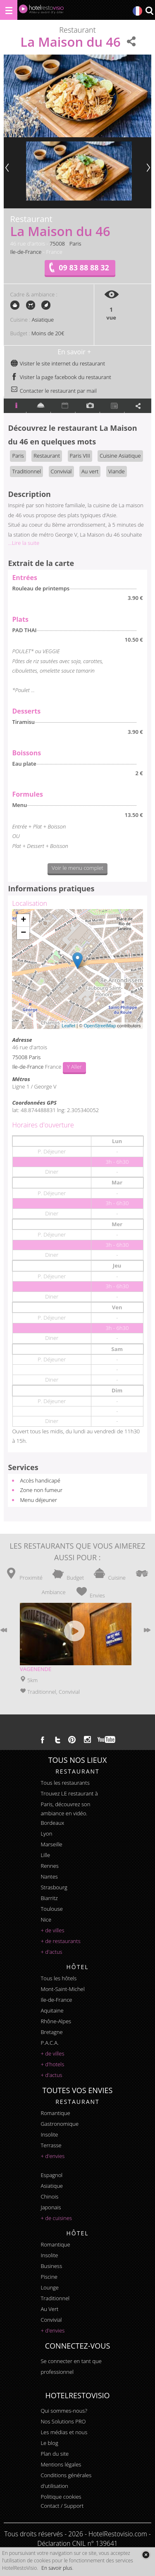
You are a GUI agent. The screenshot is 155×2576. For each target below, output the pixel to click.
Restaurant (46, 455)
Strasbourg (54, 1887)
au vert (49, 2309)
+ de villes (52, 1930)
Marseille (51, 1844)
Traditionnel (26, 471)
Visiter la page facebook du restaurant (60, 377)
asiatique (52, 2185)
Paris (75, 243)
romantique (55, 2113)
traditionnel (55, 2298)
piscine (49, 2276)
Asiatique (43, 319)
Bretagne (51, 2032)
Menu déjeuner (38, 1500)
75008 (57, 243)
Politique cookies (61, 2496)
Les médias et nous (64, 2432)
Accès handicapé (40, 1480)
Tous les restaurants (65, 1782)
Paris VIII (80, 455)
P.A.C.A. (50, 2042)
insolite (49, 2134)
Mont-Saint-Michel (62, 1989)
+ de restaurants (60, 1941)
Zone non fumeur (41, 1490)
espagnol (51, 2175)
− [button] (23, 933)
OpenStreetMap (99, 1025)
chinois (49, 2196)
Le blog (49, 2443)
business (51, 2266)
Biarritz (49, 1898)
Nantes (49, 1876)
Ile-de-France (25, 251)
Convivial (61, 471)
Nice (46, 1919)
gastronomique (60, 2123)
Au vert (89, 471)
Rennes (49, 1865)
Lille (45, 1855)
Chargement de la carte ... (76, 969)
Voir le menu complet (77, 867)
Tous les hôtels (58, 1978)
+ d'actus (51, 1951)
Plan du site (55, 2453)
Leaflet (68, 1025)
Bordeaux (52, 1822)
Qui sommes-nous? (64, 2410)
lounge (50, 2287)
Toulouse (52, 1908)
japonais (51, 2207)
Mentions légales (61, 2464)
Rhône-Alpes (56, 2021)
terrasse (51, 2145)
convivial (51, 2319)
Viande (116, 471)
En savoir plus (56, 2567)
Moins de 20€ (47, 333)
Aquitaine (52, 2010)
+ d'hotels (52, 2064)
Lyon (46, 1833)
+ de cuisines (56, 2218)
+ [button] (23, 920)
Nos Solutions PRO (63, 2421)
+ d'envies (52, 2156)
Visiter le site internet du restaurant (57, 363)
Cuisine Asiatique (120, 455)
